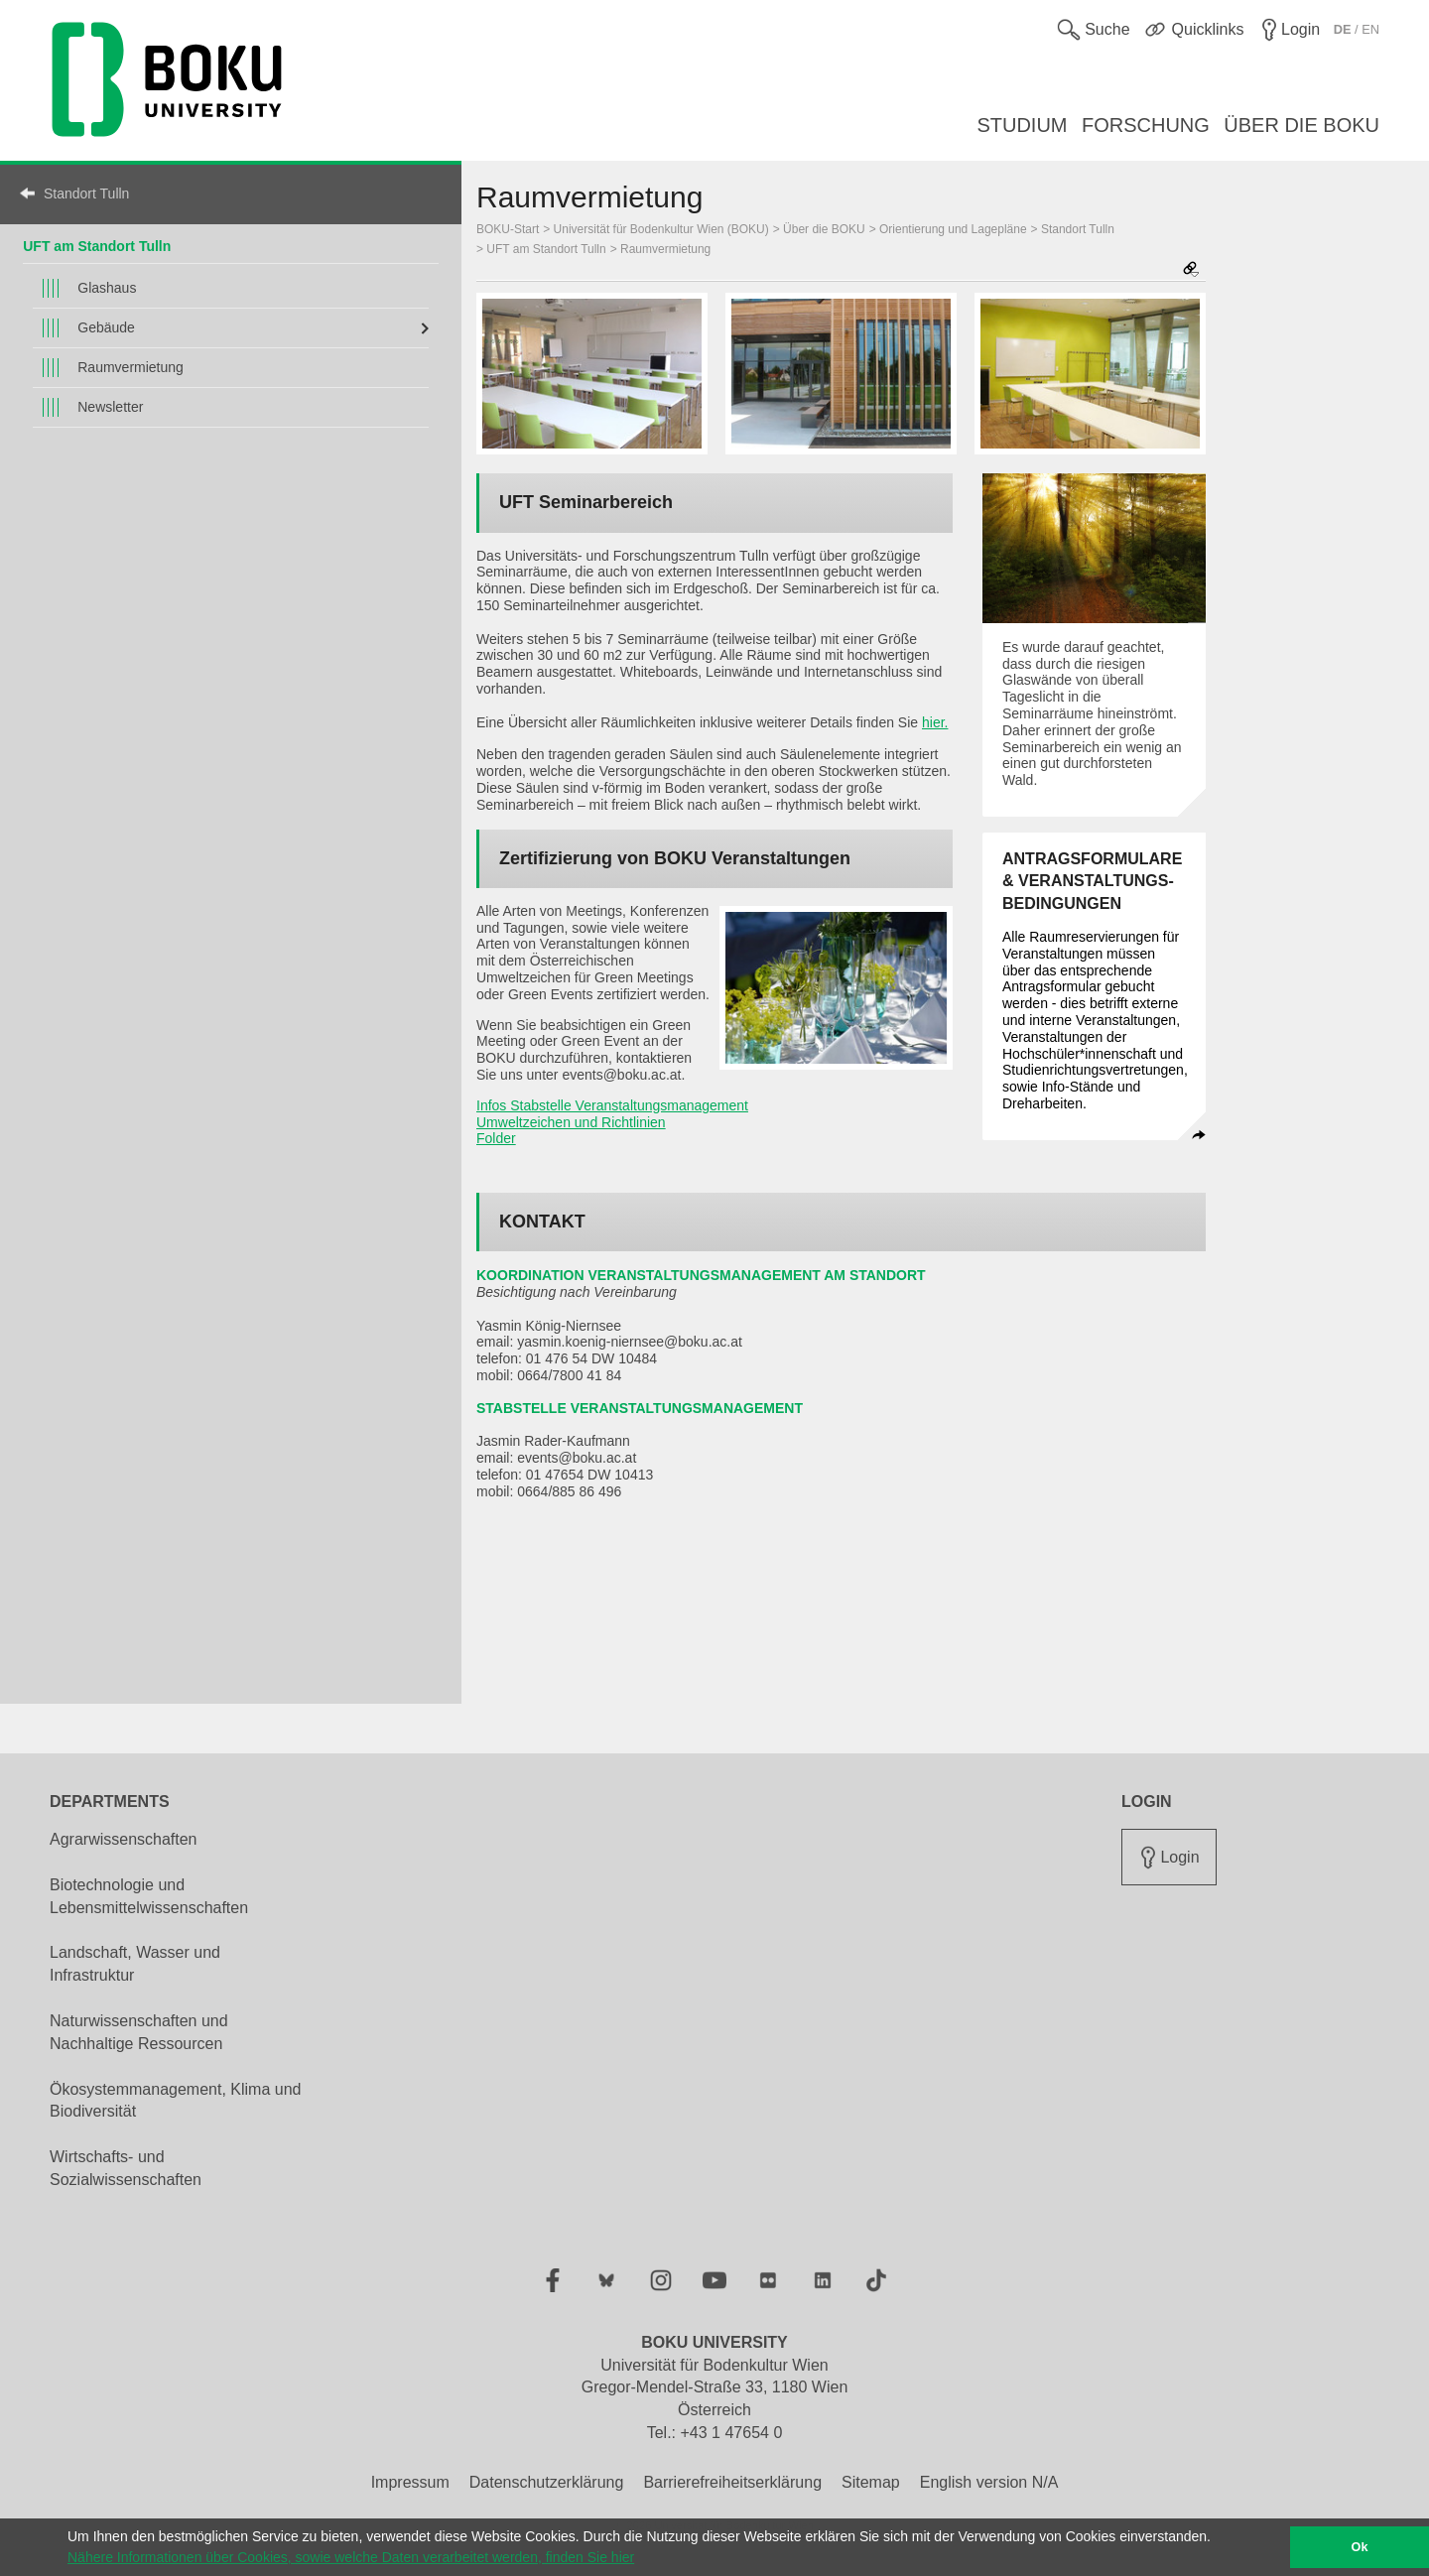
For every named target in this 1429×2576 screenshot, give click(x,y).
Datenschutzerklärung (546, 2482)
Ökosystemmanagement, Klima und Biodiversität (175, 2101)
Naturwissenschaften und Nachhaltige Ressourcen (139, 2032)
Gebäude (106, 327)
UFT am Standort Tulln (97, 246)
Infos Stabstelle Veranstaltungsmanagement (612, 1105)
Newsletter (110, 407)
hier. (935, 722)
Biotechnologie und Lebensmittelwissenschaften (149, 1896)
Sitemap (871, 2482)
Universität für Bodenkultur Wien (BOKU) (661, 229)
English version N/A (989, 2482)
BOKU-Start (507, 229)
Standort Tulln (86, 193)
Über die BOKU (824, 229)
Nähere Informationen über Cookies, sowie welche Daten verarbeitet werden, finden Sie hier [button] (350, 2557)
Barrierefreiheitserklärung (732, 2482)
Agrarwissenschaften (123, 1839)
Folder (496, 1138)
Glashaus (106, 288)
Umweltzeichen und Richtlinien (571, 1122)
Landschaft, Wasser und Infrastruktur (135, 1964)
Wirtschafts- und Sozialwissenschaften (125, 2168)
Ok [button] (1360, 2547)
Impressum (410, 2482)
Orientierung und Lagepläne (953, 229)
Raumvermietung (130, 367)
